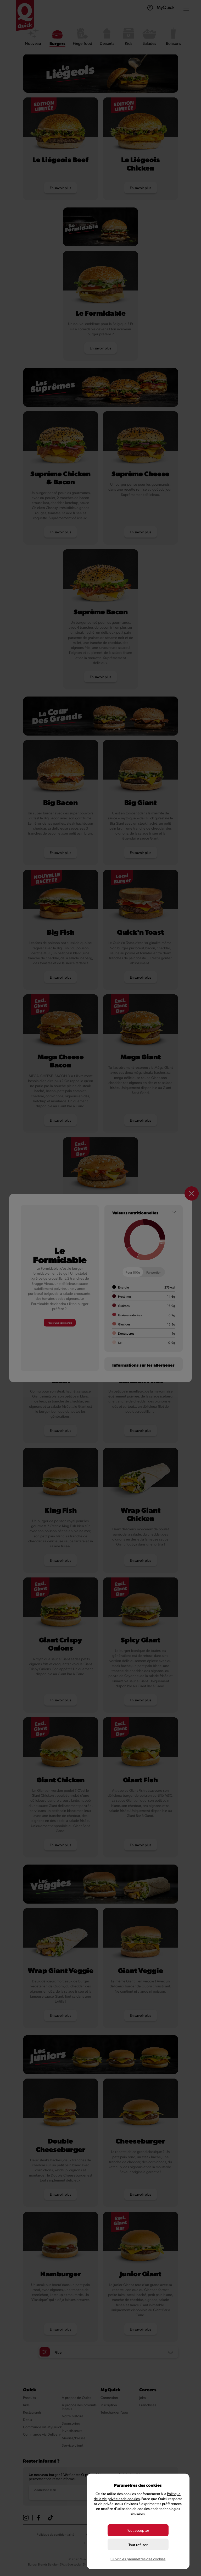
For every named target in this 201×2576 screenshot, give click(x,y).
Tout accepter (138, 2531)
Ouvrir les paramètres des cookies (138, 2559)
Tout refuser (138, 2545)
